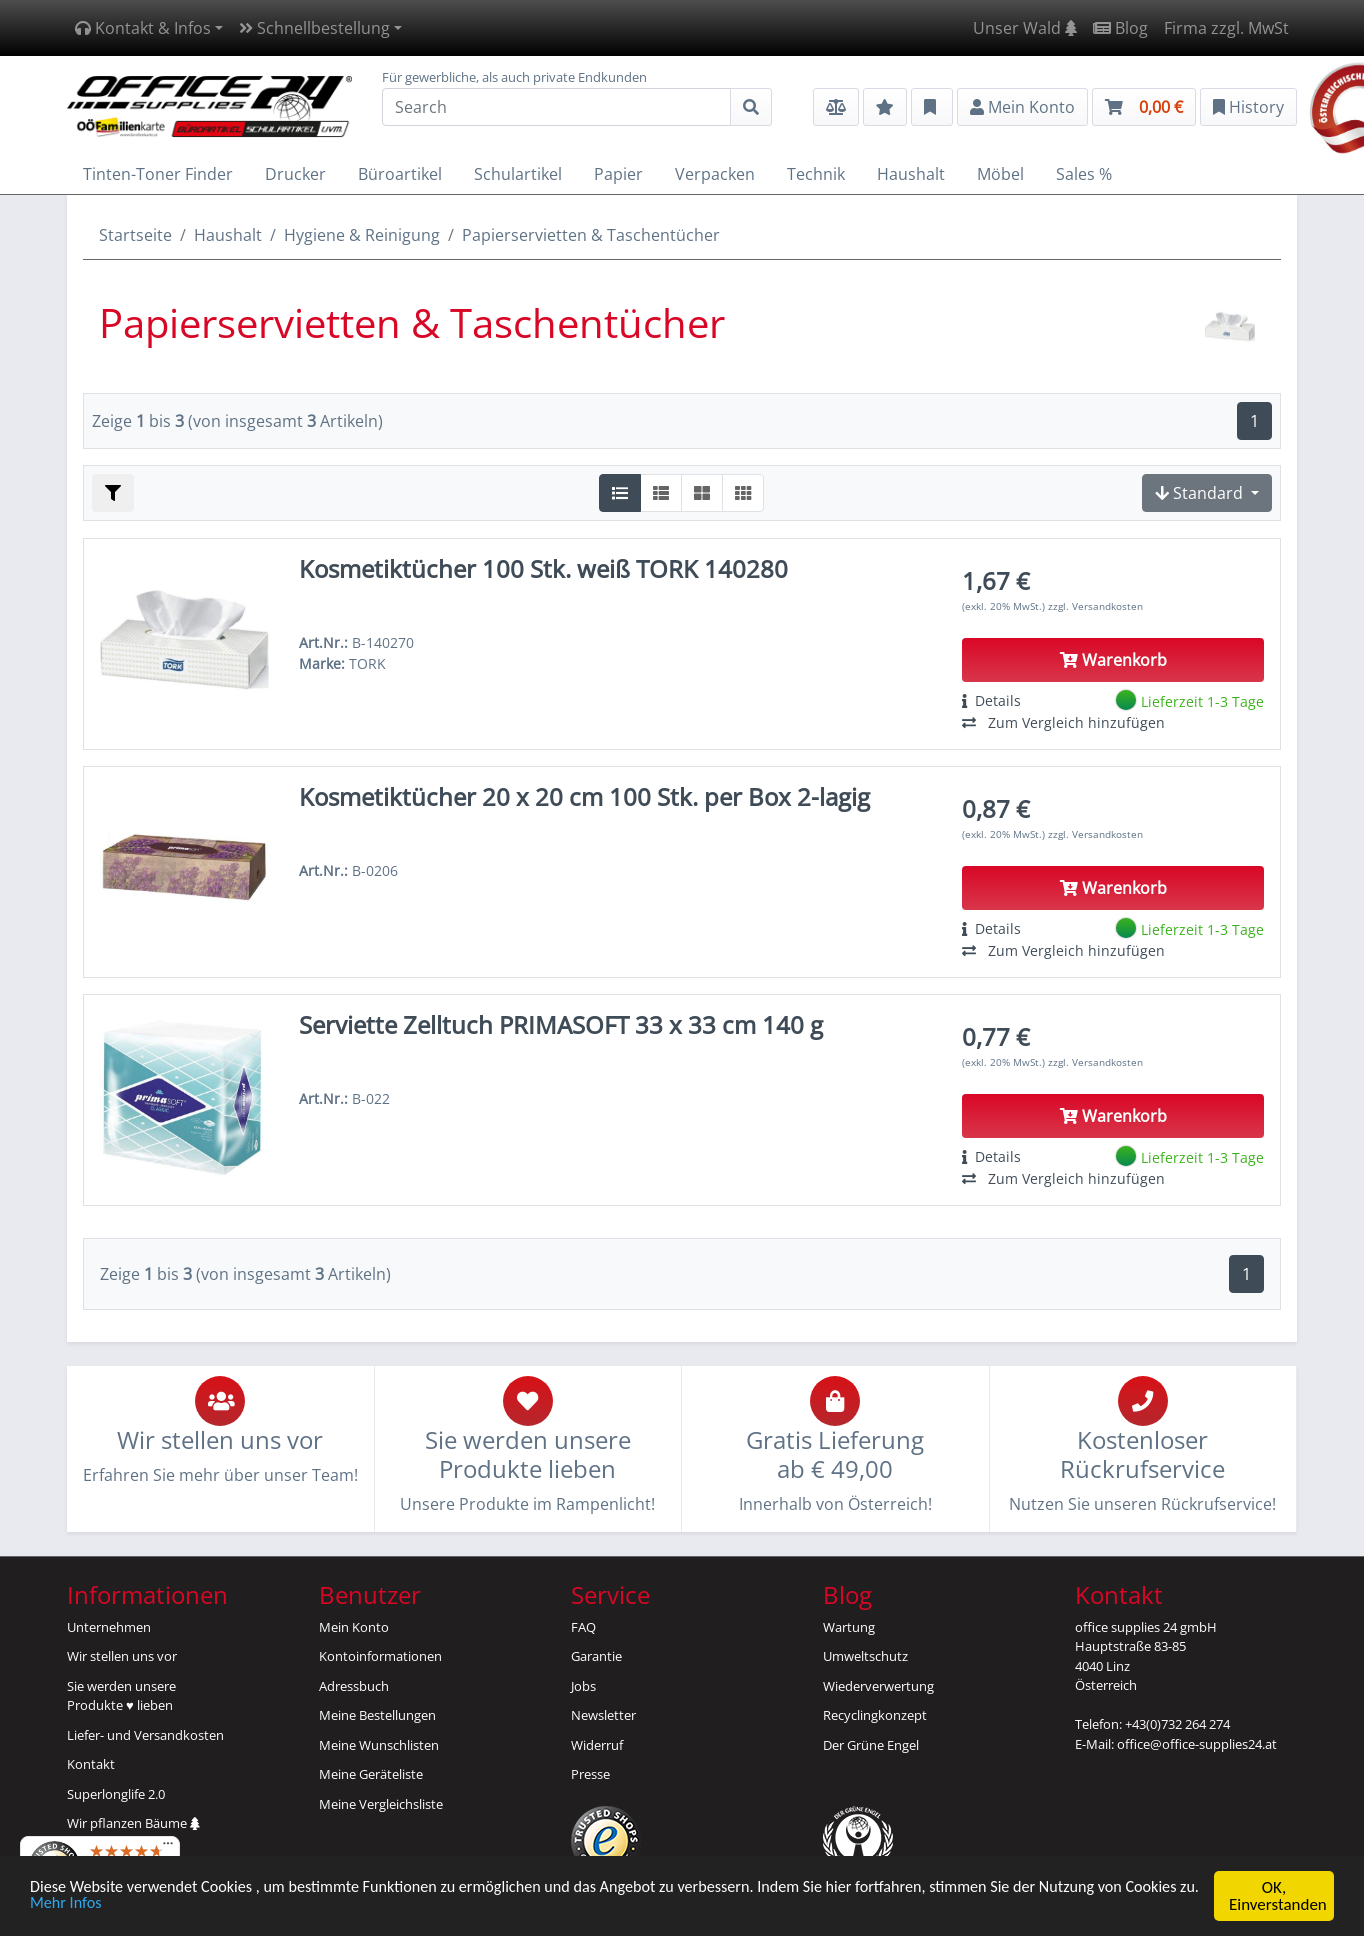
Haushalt (228, 235)
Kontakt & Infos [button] (143, 28)
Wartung (849, 1627)
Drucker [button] (295, 174)
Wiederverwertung (878, 1686)
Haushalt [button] (911, 174)
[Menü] (168, 1848)
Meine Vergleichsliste (381, 1804)
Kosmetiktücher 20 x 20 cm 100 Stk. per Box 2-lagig (584, 796)
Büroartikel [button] (400, 174)
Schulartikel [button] (518, 174)
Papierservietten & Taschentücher (591, 235)
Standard (1201, 493)
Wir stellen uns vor (122, 1656)
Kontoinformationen (380, 1656)
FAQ (583, 1627)
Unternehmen (109, 1627)
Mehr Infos (148, 1905)
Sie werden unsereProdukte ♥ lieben (121, 1696)
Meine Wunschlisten (379, 1745)
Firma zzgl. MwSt (1226, 28)
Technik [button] (816, 174)
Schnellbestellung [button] (314, 28)
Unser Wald (1025, 28)
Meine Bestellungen (377, 1715)
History (1248, 107)
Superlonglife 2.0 (116, 1794)
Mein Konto (354, 1627)
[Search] (556, 107)
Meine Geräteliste (371, 1774)
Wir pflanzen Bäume (133, 1823)
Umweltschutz (865, 1656)
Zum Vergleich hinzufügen (1063, 722)
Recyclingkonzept (875, 1715)
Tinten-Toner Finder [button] (158, 174)
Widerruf (597, 1745)
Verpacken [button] (715, 174)
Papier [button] (618, 174)
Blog (1120, 28)
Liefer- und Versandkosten (145, 1735)
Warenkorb (1113, 660)
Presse (590, 1774)
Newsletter (603, 1715)
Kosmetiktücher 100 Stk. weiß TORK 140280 (543, 568)
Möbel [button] (1000, 174)
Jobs (583, 1686)
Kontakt (91, 1764)
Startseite (135, 235)
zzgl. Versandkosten (1095, 606)
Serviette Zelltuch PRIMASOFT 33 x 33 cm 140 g (561, 1024)
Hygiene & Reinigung (362, 235)
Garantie (596, 1656)
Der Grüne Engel (871, 1745)
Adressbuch (354, 1686)
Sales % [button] (1084, 174)
